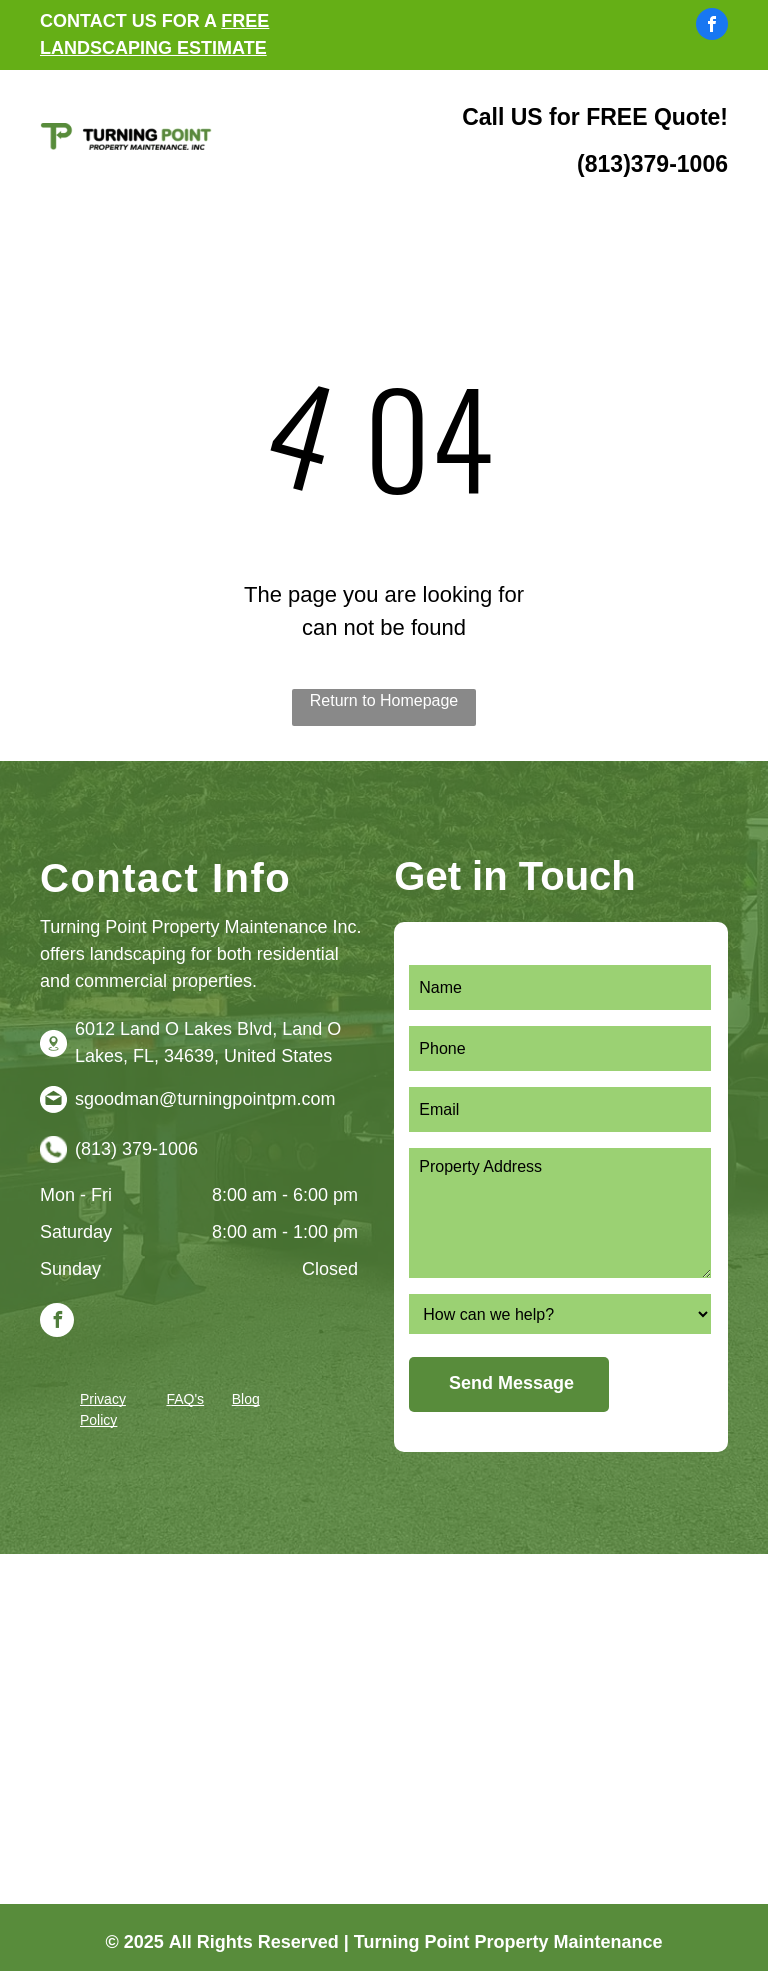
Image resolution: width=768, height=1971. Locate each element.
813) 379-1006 (139, 1149)
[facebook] (712, 26)
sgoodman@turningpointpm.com (205, 1099)
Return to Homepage (384, 700)
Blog (246, 1399)
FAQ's (185, 1399)
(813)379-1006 (652, 164)
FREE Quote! (657, 117)
